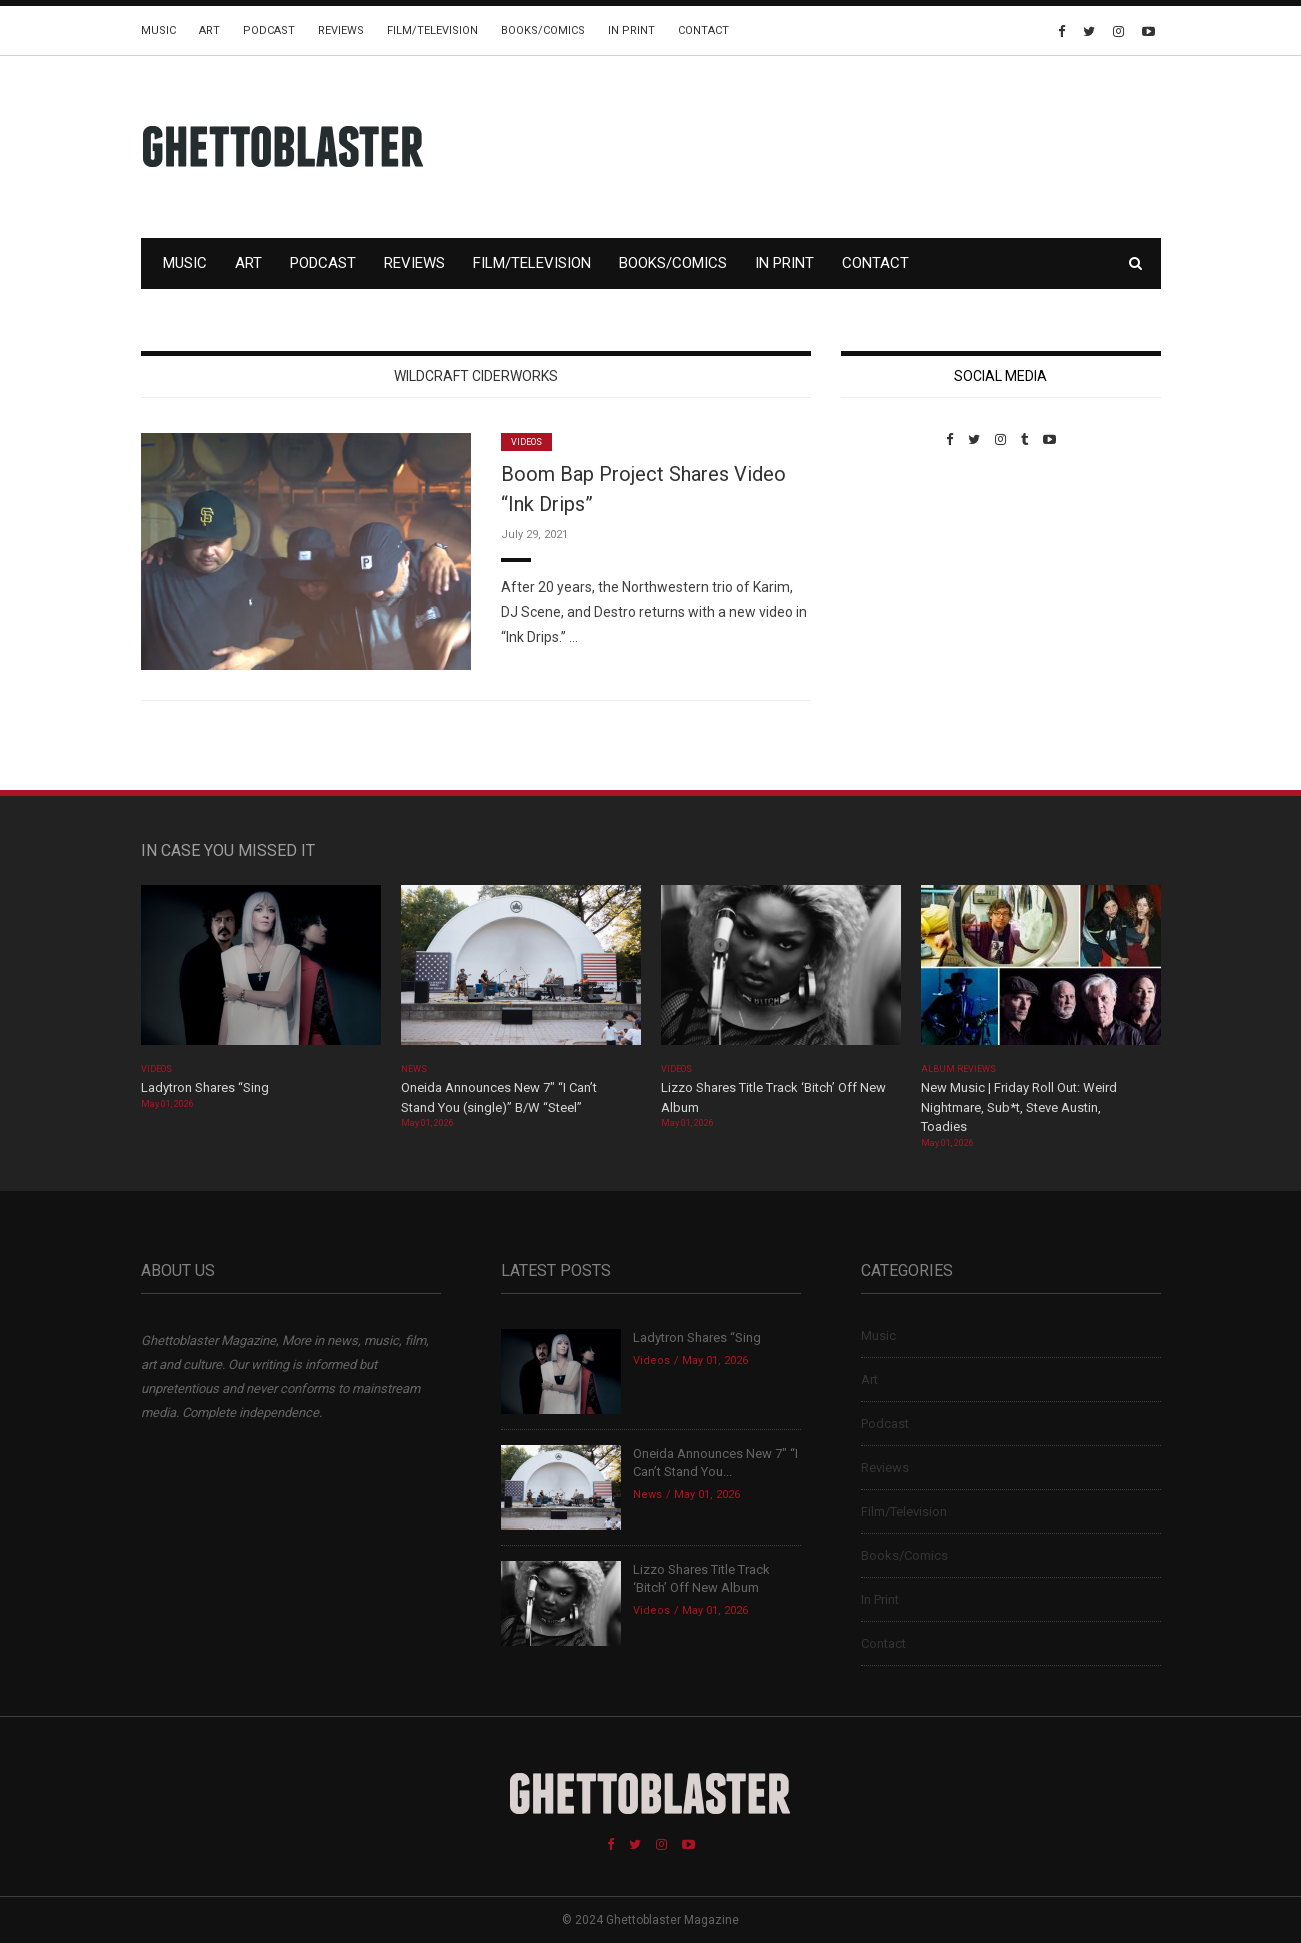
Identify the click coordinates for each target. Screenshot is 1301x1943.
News (414, 1069)
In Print (631, 30)
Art (209, 30)
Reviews (341, 30)
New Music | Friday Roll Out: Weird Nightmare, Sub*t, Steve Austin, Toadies (1019, 1107)
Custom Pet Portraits (899, 584)
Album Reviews (959, 1069)
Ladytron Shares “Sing (205, 1087)
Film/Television (432, 30)
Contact (703, 30)
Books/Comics (543, 30)
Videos (526, 442)
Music (158, 30)
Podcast (269, 30)
